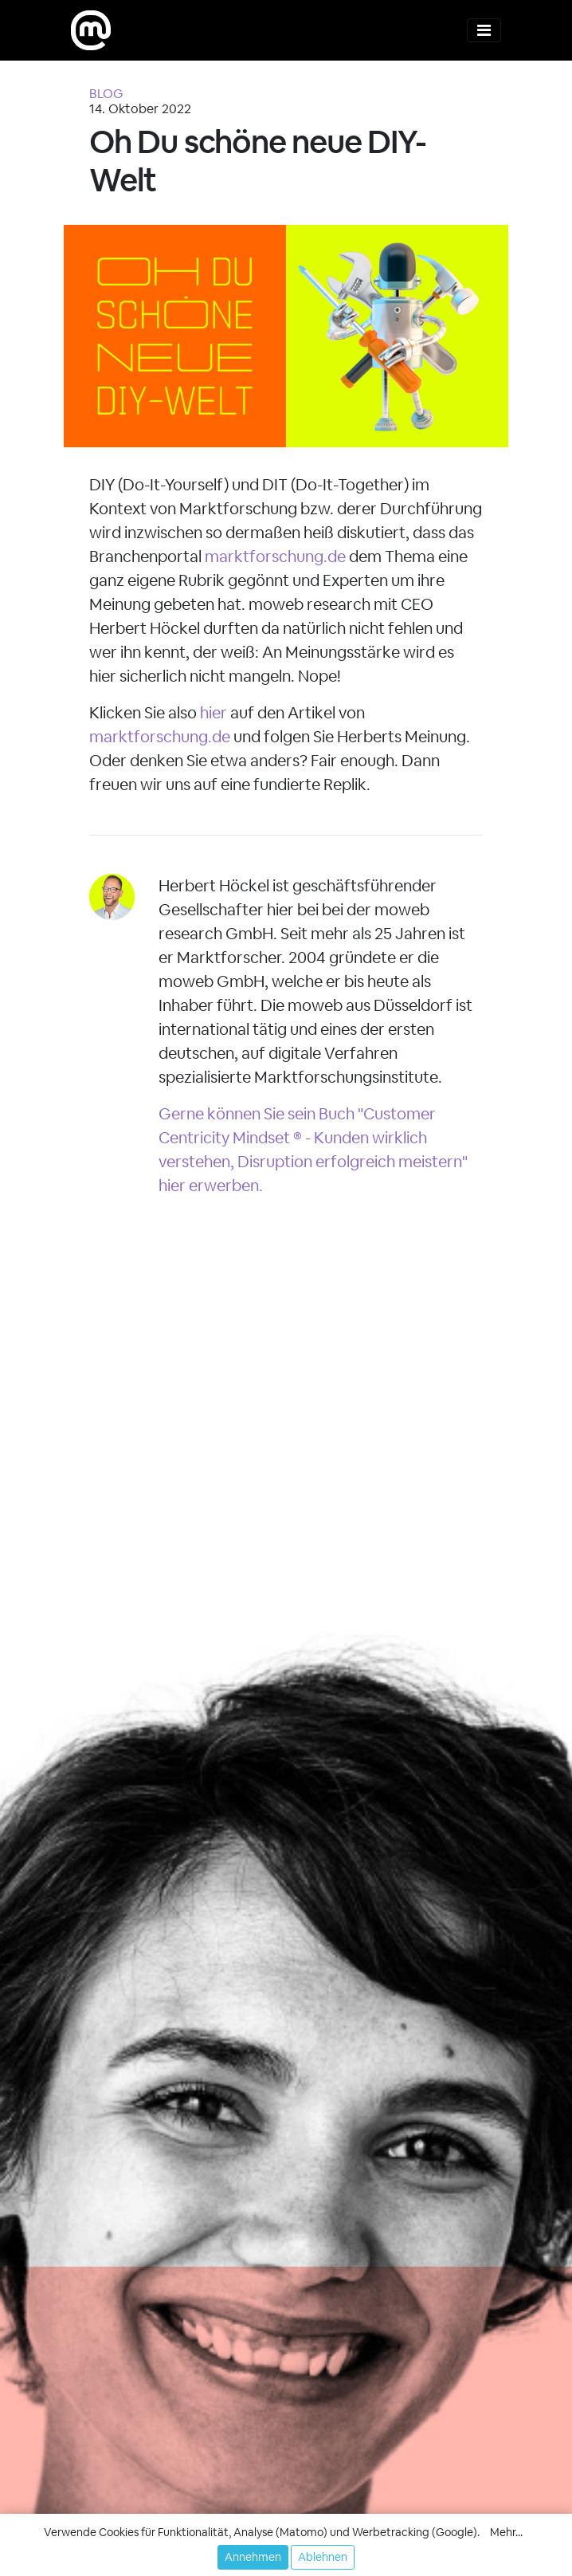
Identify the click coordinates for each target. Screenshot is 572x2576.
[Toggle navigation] (484, 30)
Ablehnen (322, 2557)
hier (213, 712)
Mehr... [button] (506, 2532)
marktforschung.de (275, 556)
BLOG (106, 93)
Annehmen (253, 2557)
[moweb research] (91, 30)
